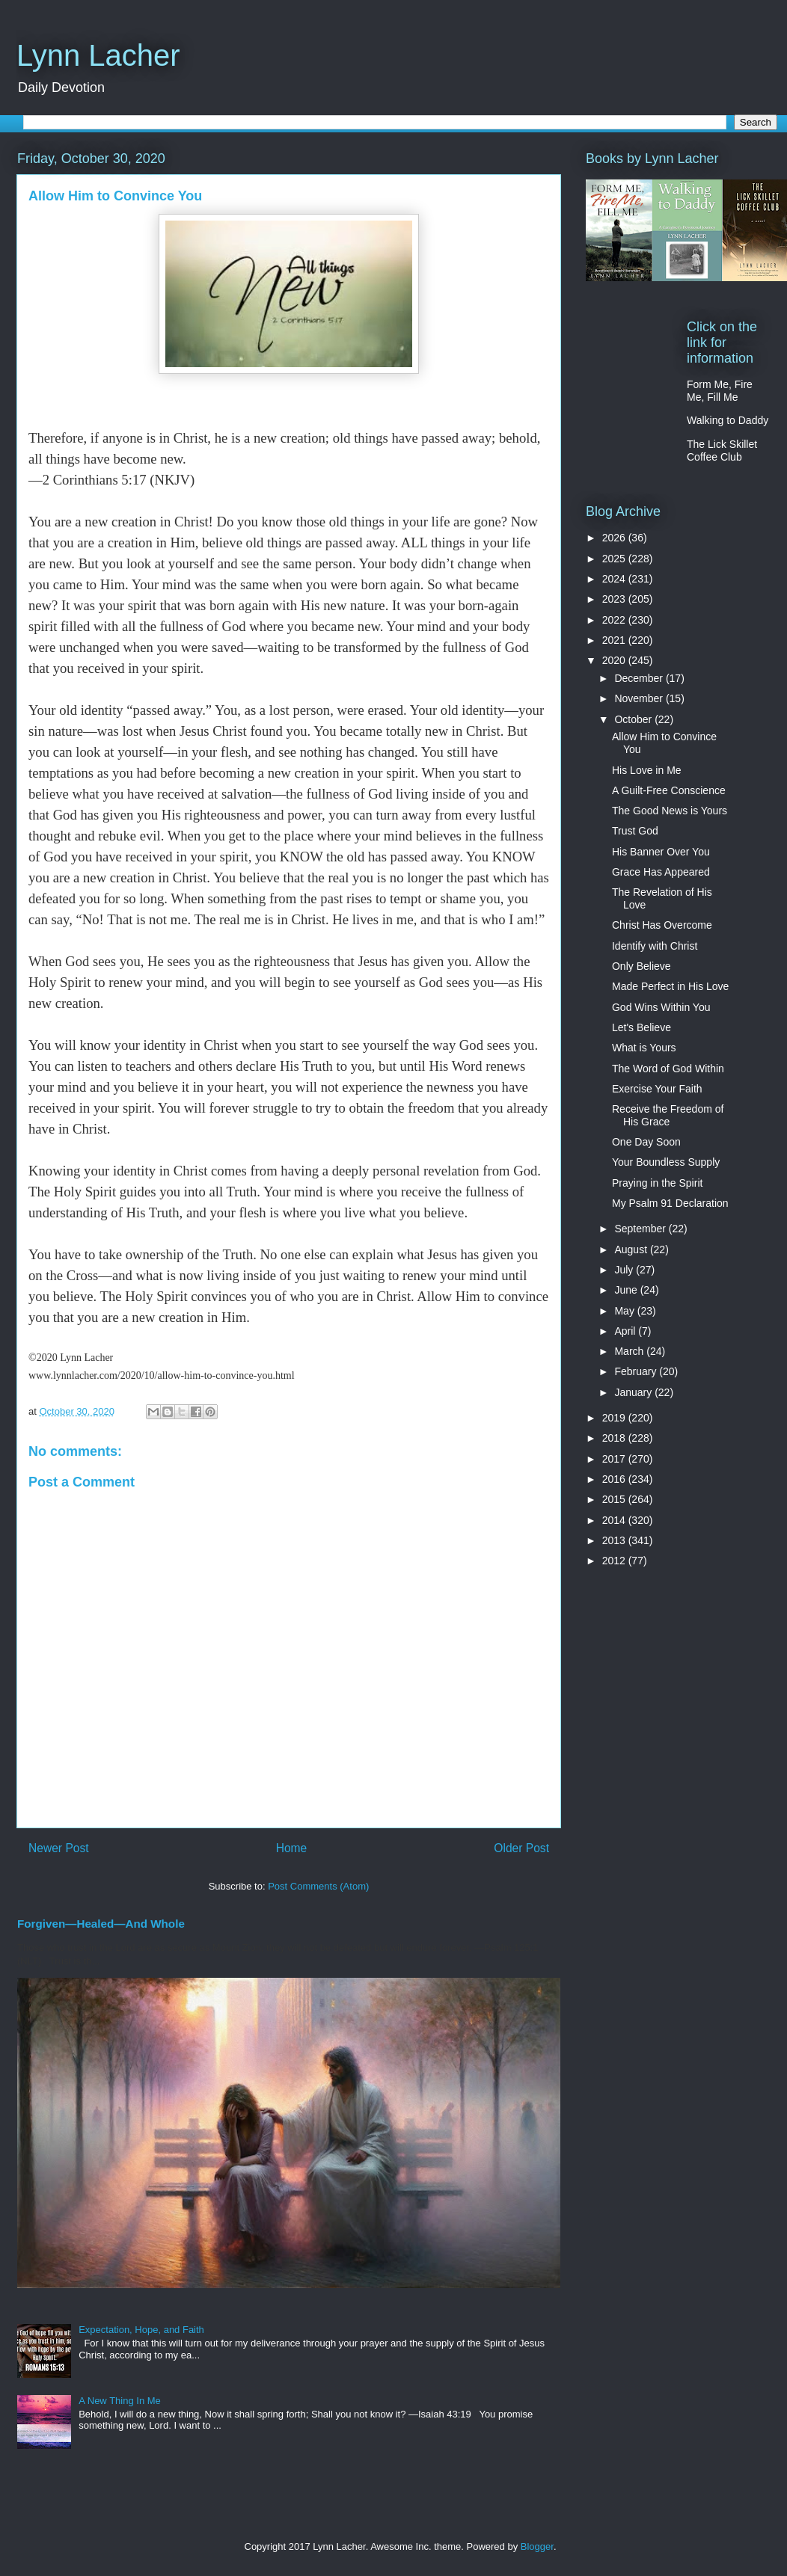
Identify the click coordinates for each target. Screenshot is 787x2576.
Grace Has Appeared (661, 872)
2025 (615, 559)
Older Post (521, 1848)
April (626, 1331)
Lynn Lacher (98, 55)
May (625, 1311)
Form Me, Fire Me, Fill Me (720, 390)
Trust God (635, 831)
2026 (615, 538)
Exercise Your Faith (657, 1089)
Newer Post (58, 1848)
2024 (615, 579)
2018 (615, 1438)
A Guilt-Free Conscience (669, 790)
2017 (615, 1459)
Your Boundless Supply (666, 1162)
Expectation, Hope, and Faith (141, 2329)
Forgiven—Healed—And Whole (101, 1923)
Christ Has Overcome (662, 925)
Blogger (537, 2546)
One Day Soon (646, 1142)
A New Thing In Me (120, 2400)
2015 (615, 1499)
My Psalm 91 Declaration (670, 1203)
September (641, 1229)
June (627, 1290)
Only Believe (641, 966)
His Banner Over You (661, 852)
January (634, 1392)
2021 (615, 640)
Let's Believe (641, 1027)
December (639, 678)
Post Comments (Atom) (318, 1886)
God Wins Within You (661, 1007)
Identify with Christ (654, 946)
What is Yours (644, 1048)
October (634, 719)
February (636, 1371)
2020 (615, 660)
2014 (615, 1520)
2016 (615, 1479)
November (639, 698)
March (630, 1351)
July (625, 1270)
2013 (615, 1540)
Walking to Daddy (727, 420)
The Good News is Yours (669, 811)
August (631, 1249)
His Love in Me (647, 770)
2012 (615, 1561)
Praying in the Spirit (657, 1183)
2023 (615, 599)
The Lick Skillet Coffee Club (722, 450)
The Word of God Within (668, 1069)
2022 (615, 620)
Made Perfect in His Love (670, 986)
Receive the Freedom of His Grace (667, 1115)
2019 (615, 1418)
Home (291, 1848)
